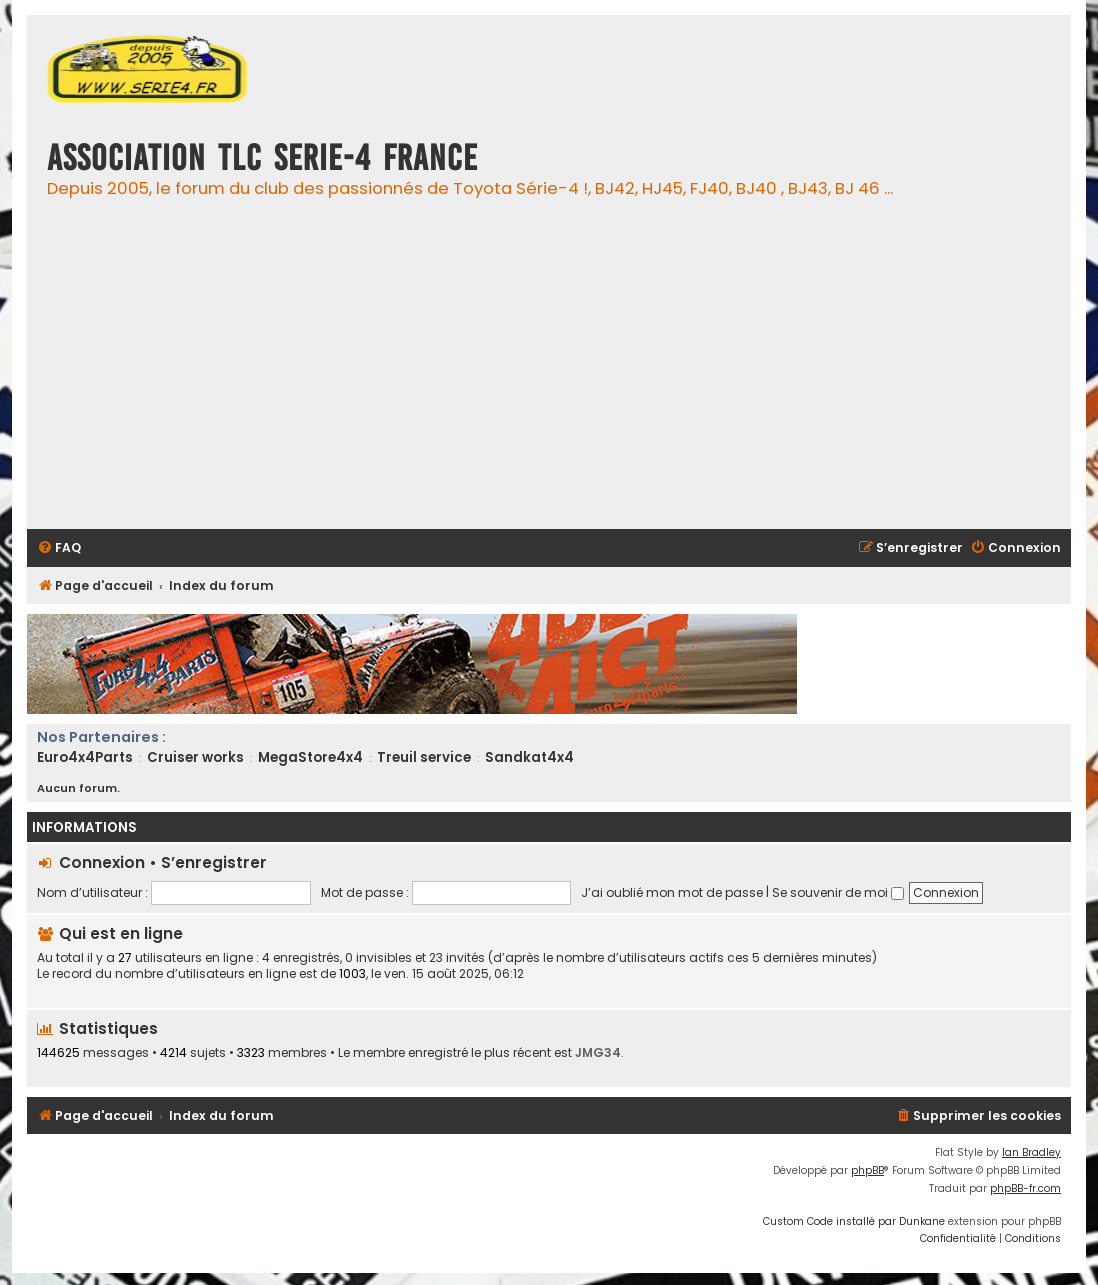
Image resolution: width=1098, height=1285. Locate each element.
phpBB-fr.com (1025, 1188)
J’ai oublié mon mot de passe (672, 892)
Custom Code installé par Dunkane (854, 1221)
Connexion (102, 862)
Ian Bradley (1031, 1152)
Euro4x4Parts (85, 757)
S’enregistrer (214, 862)
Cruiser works (195, 757)
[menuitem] (59, 548)
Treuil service (424, 757)
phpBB (867, 1170)
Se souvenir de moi (838, 892)
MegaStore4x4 (310, 757)
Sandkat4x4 (529, 757)
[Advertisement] (565, 374)
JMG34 (598, 1052)
